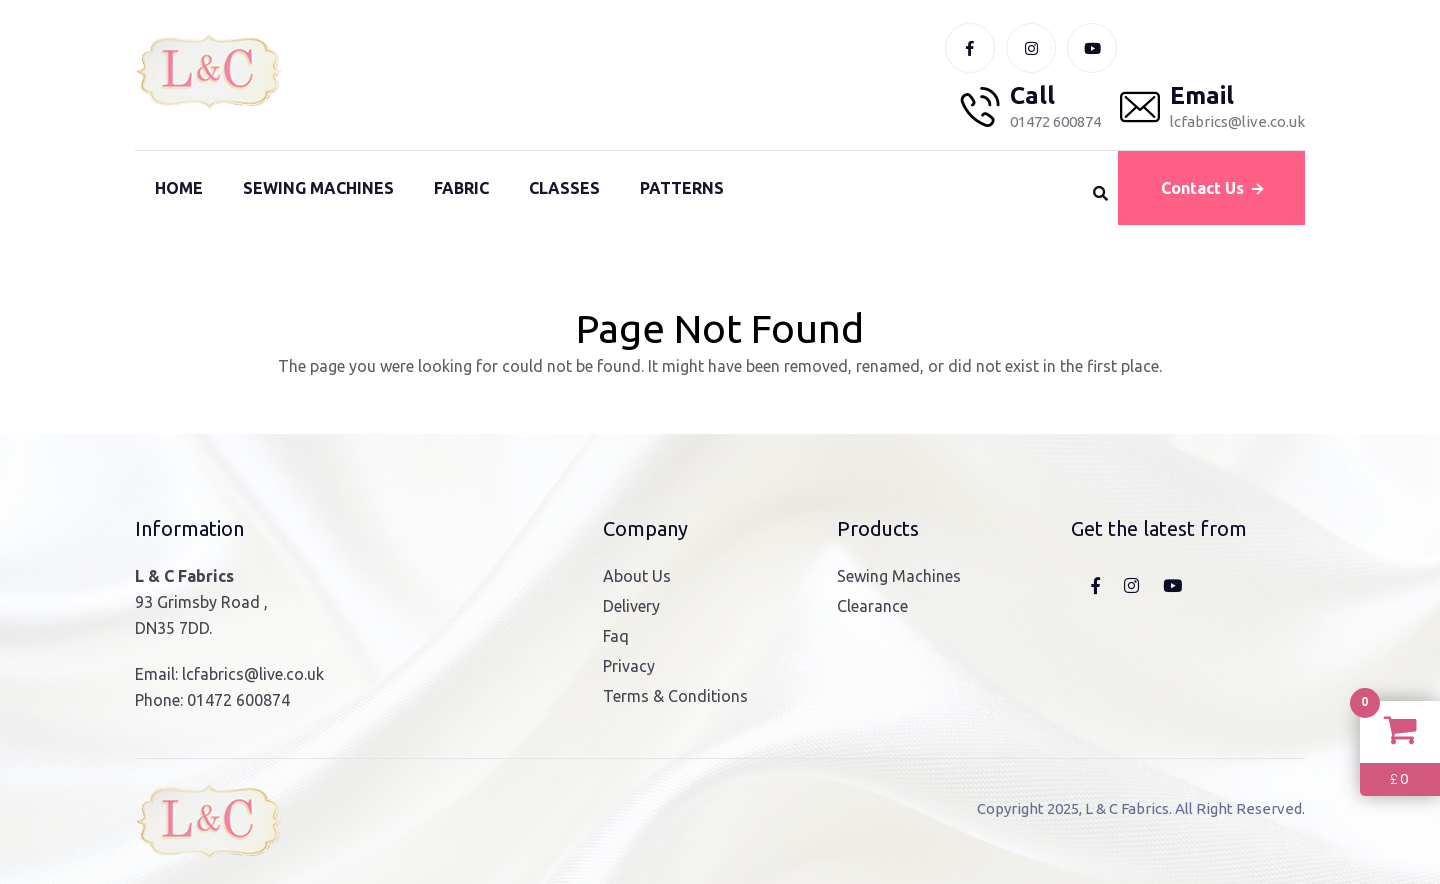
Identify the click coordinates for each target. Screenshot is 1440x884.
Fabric (461, 188)
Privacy (629, 666)
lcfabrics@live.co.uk (253, 674)
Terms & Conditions (675, 696)
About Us (637, 576)
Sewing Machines (318, 188)
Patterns (682, 188)
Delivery (631, 606)
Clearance (872, 606)
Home (179, 188)
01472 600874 (238, 700)
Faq (616, 636)
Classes (564, 188)
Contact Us (1212, 188)
